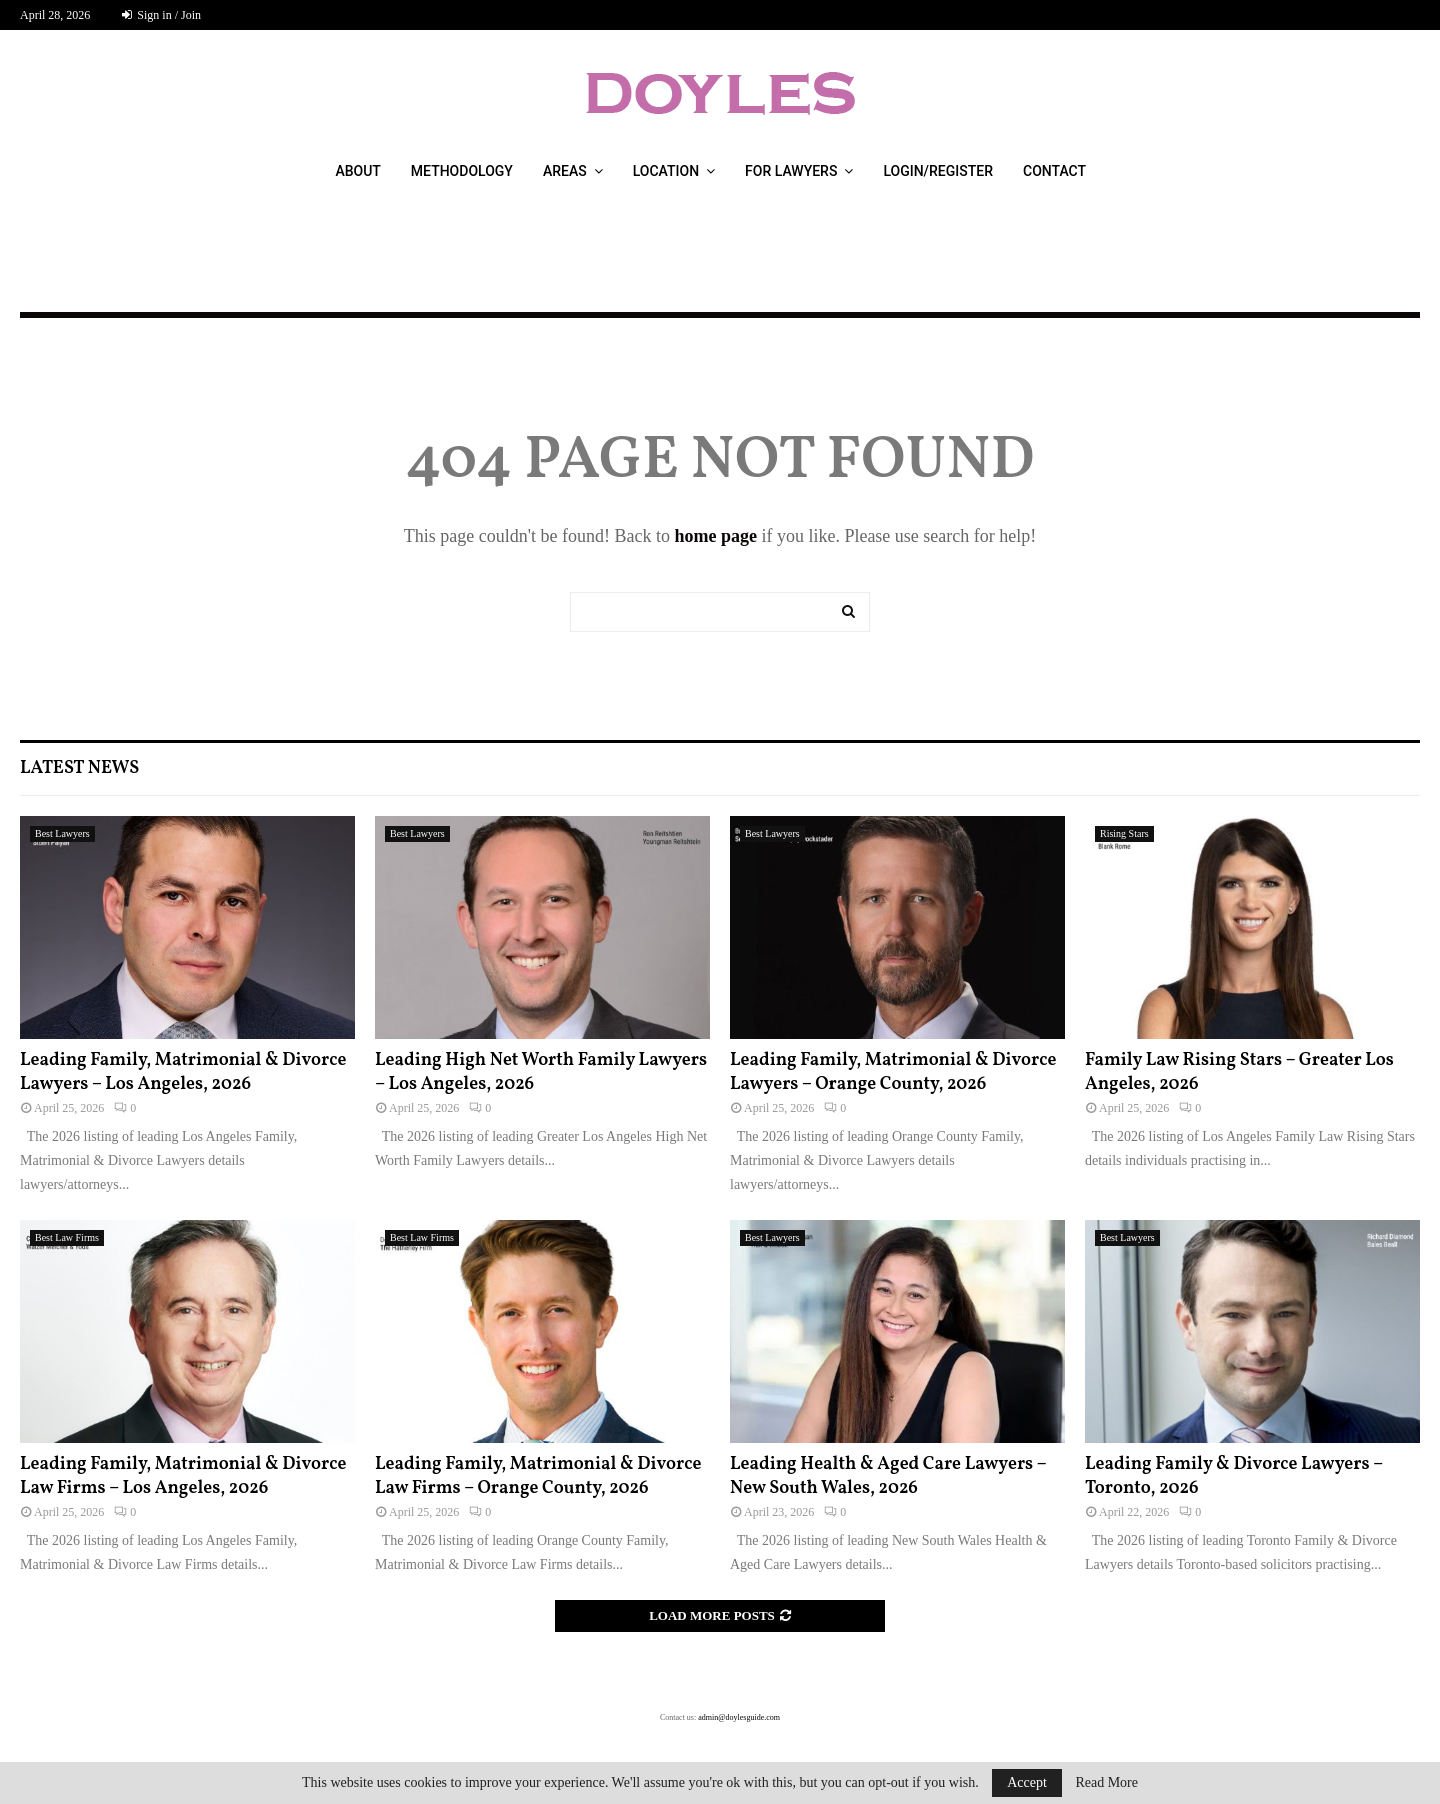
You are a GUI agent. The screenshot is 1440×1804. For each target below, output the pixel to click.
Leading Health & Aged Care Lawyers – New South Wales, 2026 (888, 1476)
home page (715, 536)
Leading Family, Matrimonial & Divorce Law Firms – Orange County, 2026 (538, 1476)
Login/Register (938, 171)
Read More (1106, 1783)
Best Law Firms (67, 1237)
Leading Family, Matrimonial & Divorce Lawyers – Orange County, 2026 (893, 1072)
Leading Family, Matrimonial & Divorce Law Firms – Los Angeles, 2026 (183, 1476)
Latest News (79, 768)
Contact (1054, 171)
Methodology (462, 171)
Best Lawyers (62, 833)
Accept (1027, 1782)
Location (666, 171)
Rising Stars (1124, 833)
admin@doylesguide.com (739, 1717)
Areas (565, 171)
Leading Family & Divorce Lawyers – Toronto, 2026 (1234, 1476)
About (357, 171)
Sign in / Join (161, 15)
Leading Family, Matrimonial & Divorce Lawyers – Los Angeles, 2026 (183, 1072)
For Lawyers (791, 171)
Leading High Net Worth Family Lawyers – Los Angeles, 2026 (541, 1072)
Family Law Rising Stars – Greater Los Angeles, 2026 (1239, 1072)
